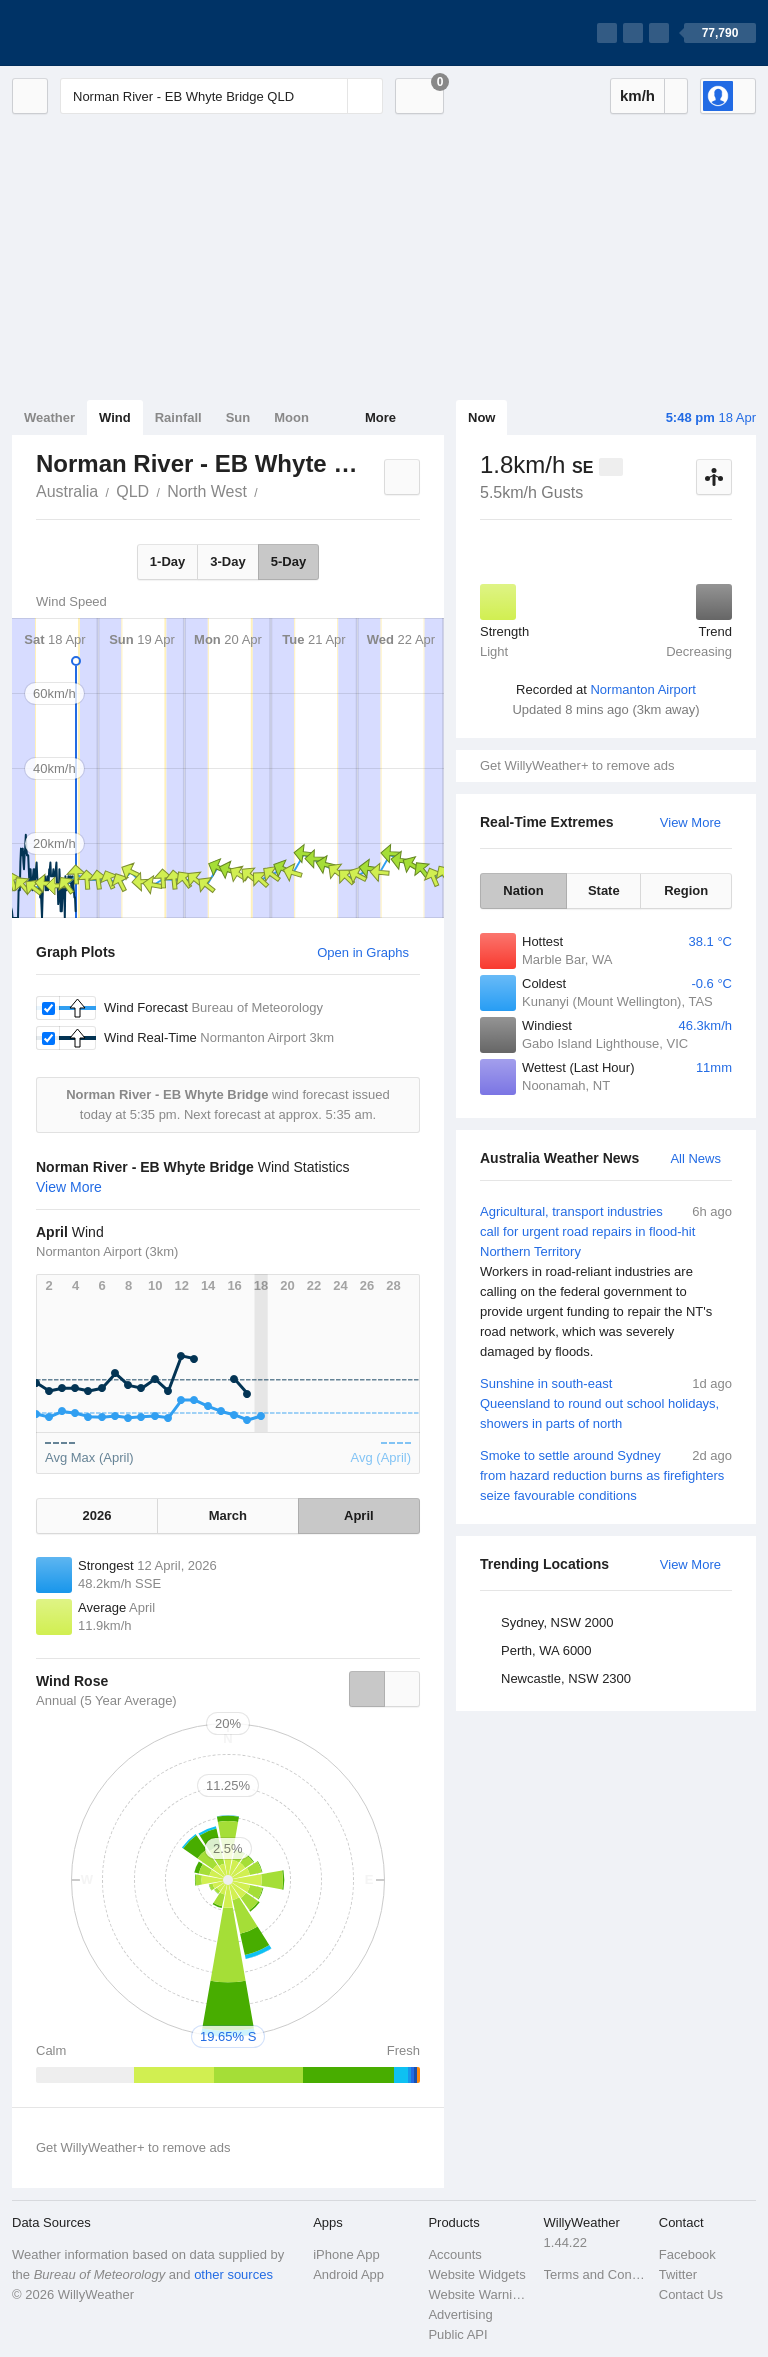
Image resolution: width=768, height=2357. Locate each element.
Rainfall (178, 417)
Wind (115, 417)
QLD (132, 491)
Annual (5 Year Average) (106, 1700)
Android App (348, 2274)
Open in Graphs (363, 952)
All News (695, 1158)
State (604, 890)
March (228, 1515)
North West (207, 491)
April (359, 1515)
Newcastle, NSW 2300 (566, 1678)
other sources (233, 2274)
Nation (523, 890)
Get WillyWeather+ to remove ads (577, 765)
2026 (97, 1515)
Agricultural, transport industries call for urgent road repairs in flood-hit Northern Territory (606, 1282)
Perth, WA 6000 (546, 1650)
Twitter (678, 2274)
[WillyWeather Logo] (106, 33)
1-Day (167, 561)
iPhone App (346, 2254)
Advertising (460, 2314)
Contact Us (691, 2294)
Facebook (687, 2254)
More (380, 417)
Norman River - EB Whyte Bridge (269, 490)
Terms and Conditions (595, 2274)
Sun (238, 417)
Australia (67, 491)
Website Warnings (479, 2294)
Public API (457, 2334)
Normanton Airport (643, 689)
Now (481, 417)
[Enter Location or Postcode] (221, 96)
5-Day (288, 561)
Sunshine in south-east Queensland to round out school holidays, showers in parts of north (606, 1402)
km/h (637, 95)
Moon (291, 417)
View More (690, 822)
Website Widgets (476, 2274)
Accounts (454, 2254)
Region (686, 890)
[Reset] (330, 96)
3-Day (227, 561)
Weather (49, 417)
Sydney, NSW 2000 (557, 1622)
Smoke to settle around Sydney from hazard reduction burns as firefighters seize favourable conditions (606, 1474)
